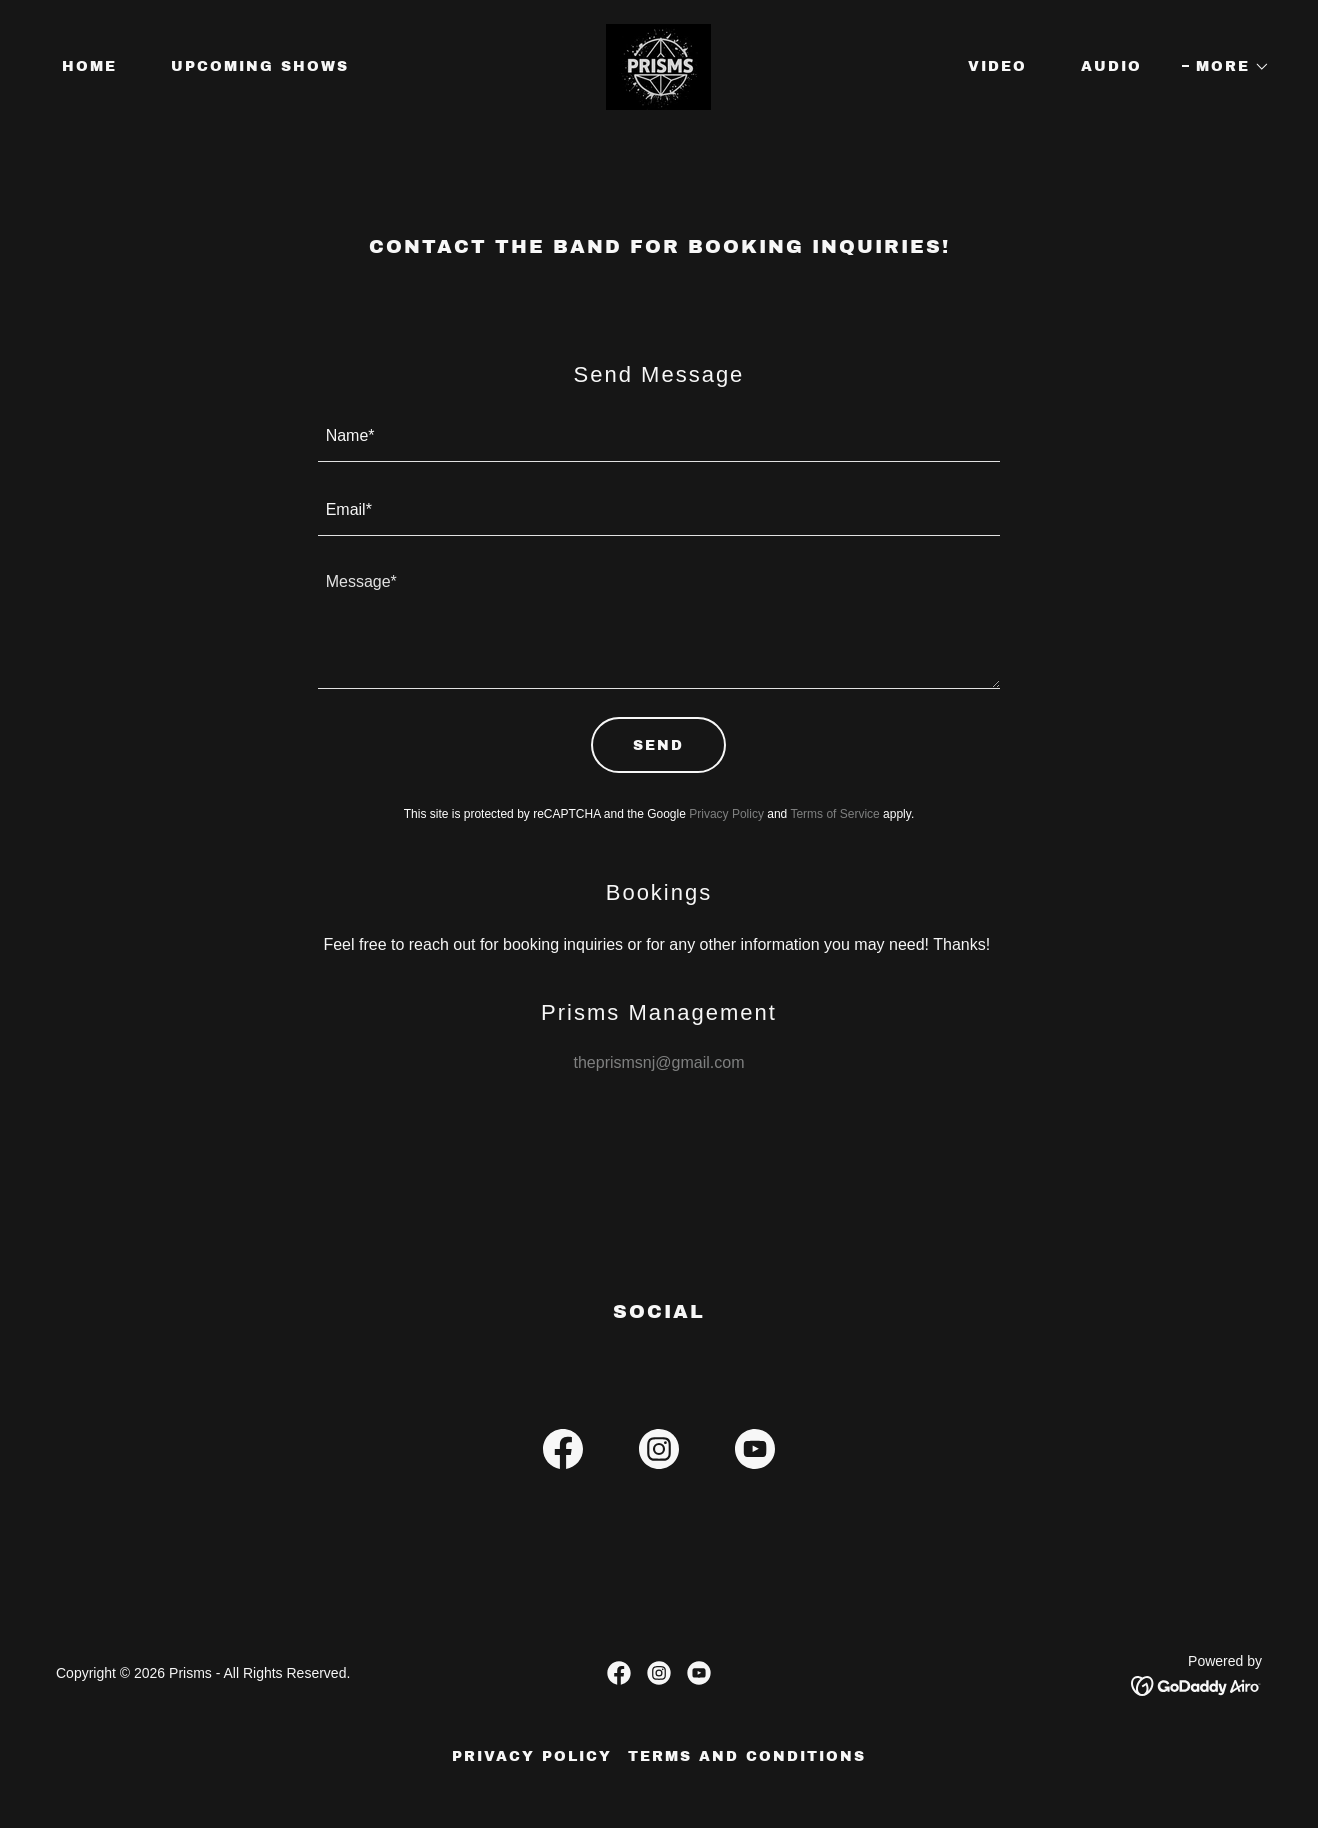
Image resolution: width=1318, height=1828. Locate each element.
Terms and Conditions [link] (747, 1756)
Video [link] (997, 66)
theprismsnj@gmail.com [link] (659, 1062)
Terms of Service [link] (834, 814)
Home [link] (89, 66)
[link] (658, 65)
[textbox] (659, 437)
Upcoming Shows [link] (260, 66)
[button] (1226, 67)
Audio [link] (1111, 66)
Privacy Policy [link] (726, 814)
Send (658, 745)
